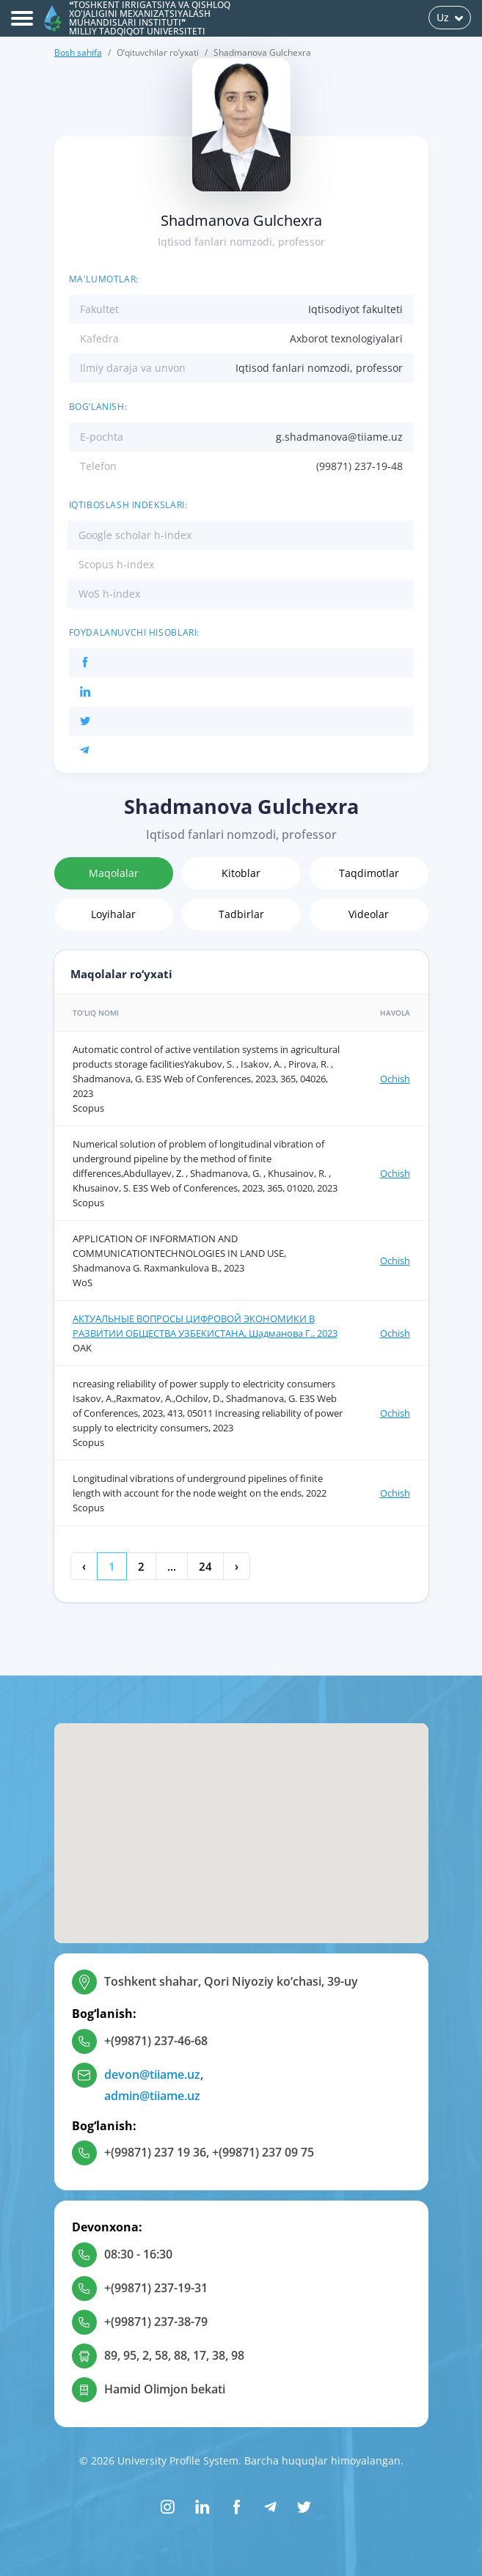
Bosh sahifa (78, 52)
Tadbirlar (241, 914)
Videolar (368, 914)
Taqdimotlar (369, 873)
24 (205, 1566)
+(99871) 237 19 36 (155, 2152)
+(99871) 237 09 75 (263, 2152)
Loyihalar (113, 914)
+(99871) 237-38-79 (156, 2321)
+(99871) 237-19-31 (156, 2288)
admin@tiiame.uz (152, 2096)
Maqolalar (114, 873)
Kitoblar (241, 873)
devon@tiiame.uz (152, 2074)
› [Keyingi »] (236, 1566)
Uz (450, 17)
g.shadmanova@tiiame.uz (339, 437)
